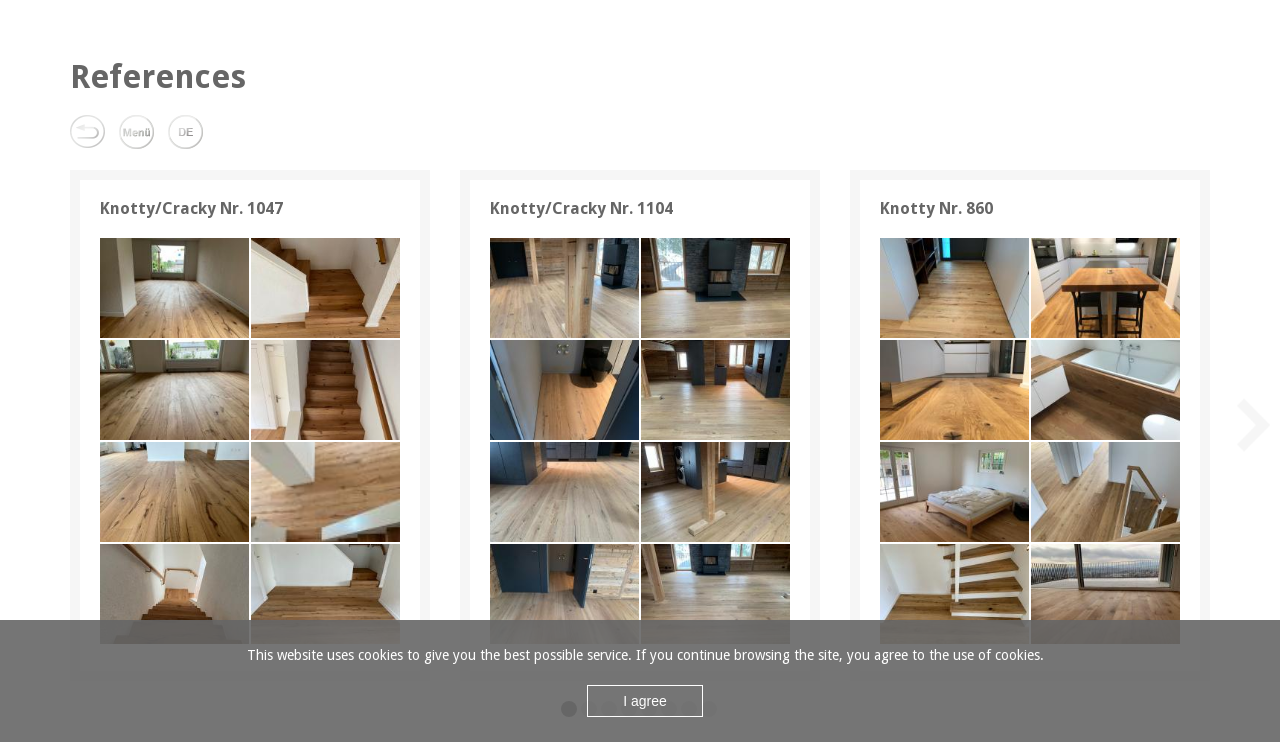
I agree (645, 701)
